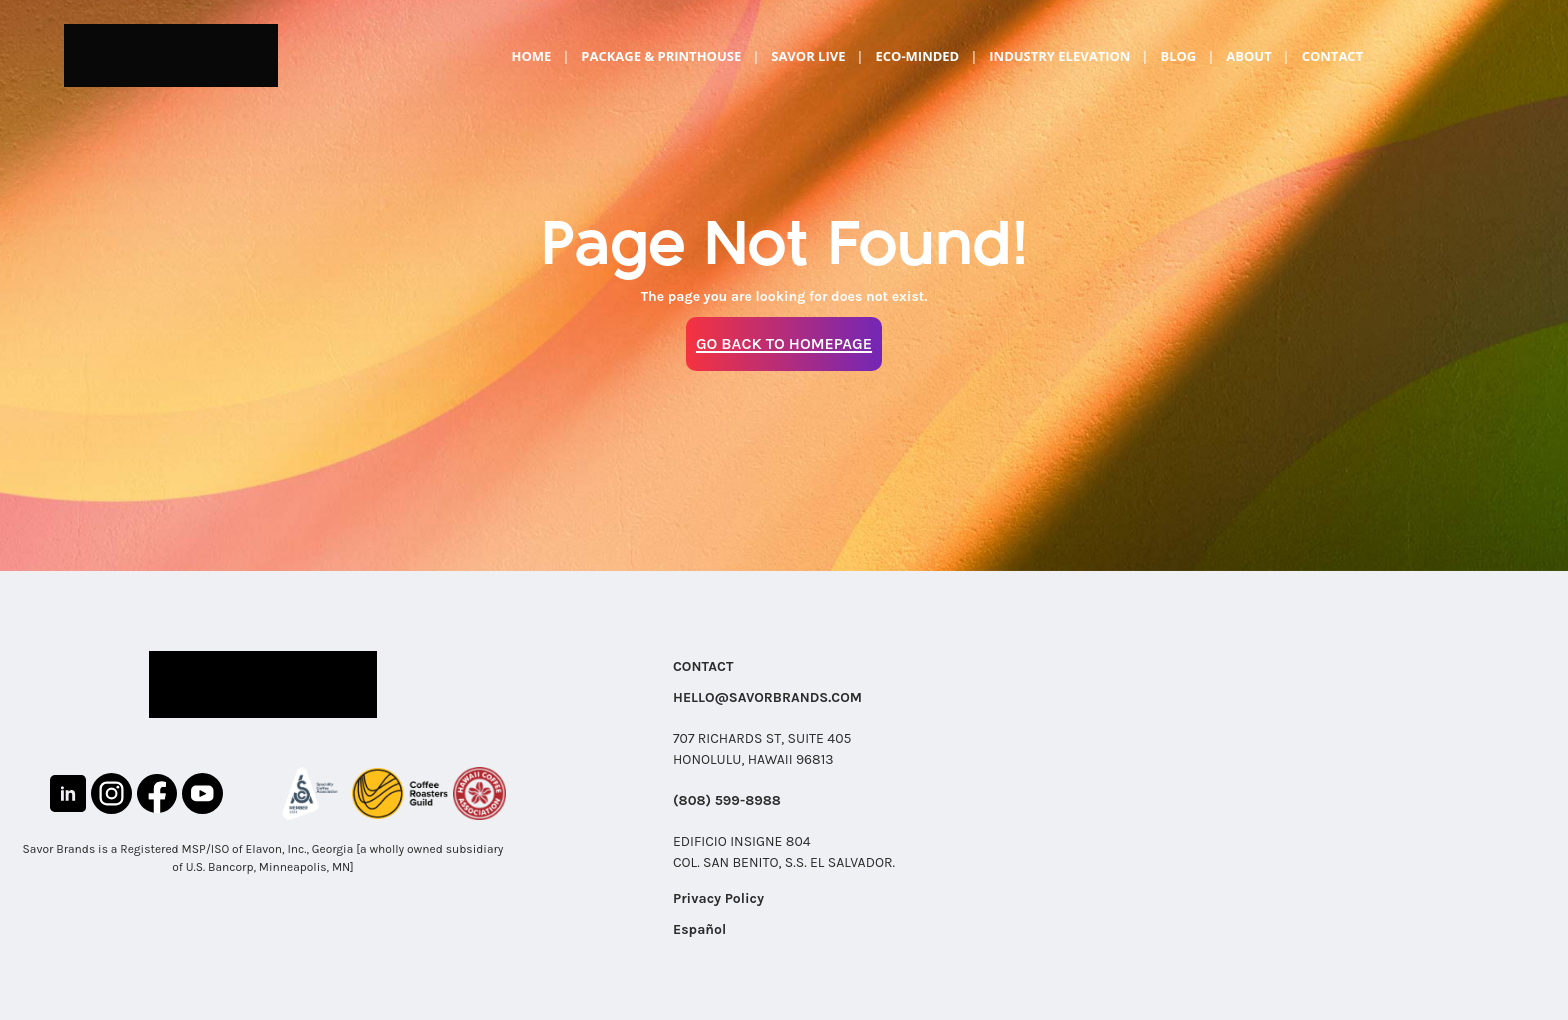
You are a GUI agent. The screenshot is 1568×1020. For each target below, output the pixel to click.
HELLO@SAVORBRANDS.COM (767, 697)
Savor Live (808, 56)
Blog (1178, 56)
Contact (1333, 56)
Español (699, 929)
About (1248, 56)
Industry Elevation (1059, 56)
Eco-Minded (917, 56)
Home (531, 56)
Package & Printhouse (661, 56)
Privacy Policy (718, 898)
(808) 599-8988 (727, 800)
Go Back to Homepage (784, 343)
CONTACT (703, 666)
